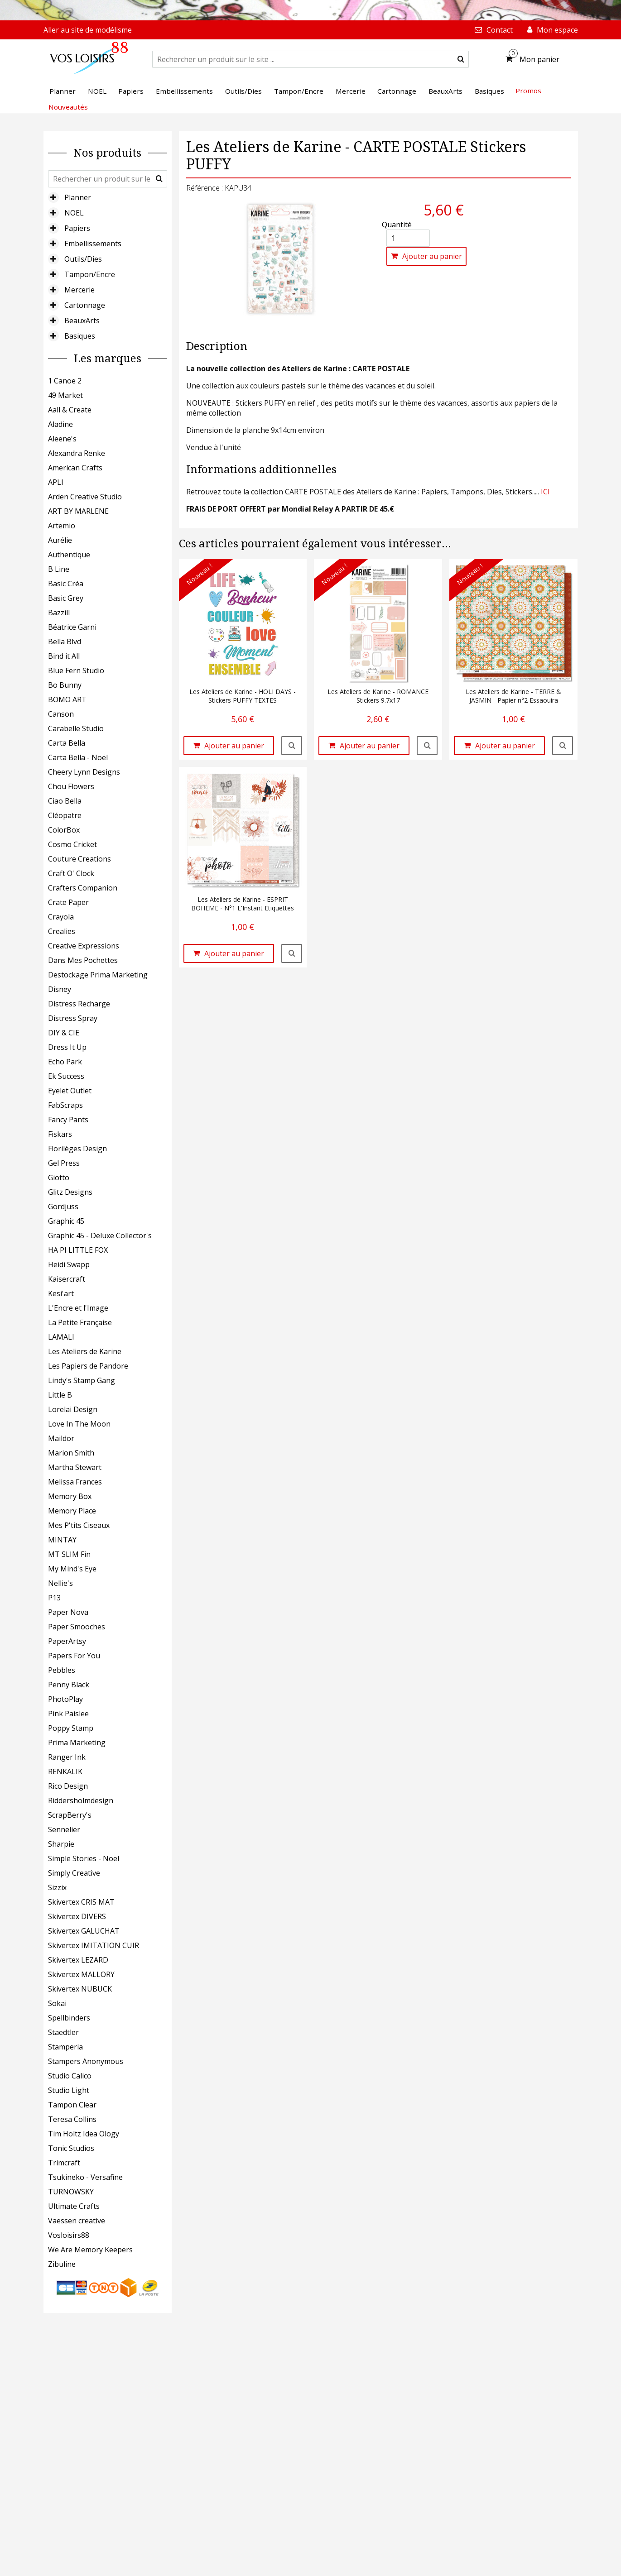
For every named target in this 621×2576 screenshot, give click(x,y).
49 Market (65, 395)
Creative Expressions (83, 946)
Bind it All (64, 656)
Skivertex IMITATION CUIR (93, 1945)
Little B (60, 1395)
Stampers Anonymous (85, 2061)
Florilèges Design (77, 1149)
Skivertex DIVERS (77, 1916)
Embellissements (92, 244)
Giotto (58, 1178)
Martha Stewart (74, 1467)
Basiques (79, 336)
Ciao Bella (65, 801)
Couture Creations (79, 859)
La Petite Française (80, 1322)
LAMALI (61, 1337)
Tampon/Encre (89, 274)
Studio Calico (69, 2076)
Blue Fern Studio (76, 670)
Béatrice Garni (72, 627)
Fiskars (60, 1134)
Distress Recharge (79, 1004)
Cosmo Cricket (72, 844)
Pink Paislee (68, 1714)
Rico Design (68, 1786)
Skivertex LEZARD (78, 1960)
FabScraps (65, 1105)
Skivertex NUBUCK (80, 1989)
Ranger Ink (67, 1757)
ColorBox (64, 830)
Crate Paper (68, 902)
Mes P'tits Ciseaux (79, 1525)
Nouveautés (68, 106)
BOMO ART (67, 699)
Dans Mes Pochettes (83, 960)
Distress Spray (72, 1018)
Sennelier (64, 1829)
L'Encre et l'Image (78, 1308)
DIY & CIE (63, 1033)
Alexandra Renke (76, 453)
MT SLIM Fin (69, 1554)
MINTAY (62, 1540)
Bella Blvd (64, 641)
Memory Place (72, 1511)
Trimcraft (64, 2163)
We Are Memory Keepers (90, 2250)
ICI (545, 492)
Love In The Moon (79, 1424)
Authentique (69, 555)
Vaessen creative (76, 2221)
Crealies (61, 931)
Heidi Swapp (69, 1264)
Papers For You (74, 1656)
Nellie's (60, 1583)
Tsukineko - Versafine (85, 2177)
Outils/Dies (83, 259)
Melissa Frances (75, 1482)
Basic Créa (65, 584)
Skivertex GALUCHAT (84, 1931)
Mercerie (79, 290)
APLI (55, 482)
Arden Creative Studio (85, 497)
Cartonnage (84, 305)
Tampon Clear (72, 2105)
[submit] (460, 59)
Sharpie (61, 1844)
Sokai (57, 2003)
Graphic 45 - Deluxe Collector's (100, 1235)
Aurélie (60, 540)
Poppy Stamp (70, 1728)
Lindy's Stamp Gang (81, 1380)
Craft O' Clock (71, 873)
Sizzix (57, 1887)
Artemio (61, 526)
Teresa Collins (72, 2119)
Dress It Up (67, 1047)
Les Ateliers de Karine (84, 1351)
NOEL (74, 213)
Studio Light (68, 2090)
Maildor (61, 1438)
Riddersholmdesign (80, 1800)
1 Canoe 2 (65, 381)
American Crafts (75, 468)
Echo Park (65, 1062)
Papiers (77, 228)
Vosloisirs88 (68, 2235)
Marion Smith (71, 1453)
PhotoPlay (65, 1699)
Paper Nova (68, 1612)
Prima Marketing (77, 1743)
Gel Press (64, 1163)
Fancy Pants (68, 1120)
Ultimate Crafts (74, 2206)
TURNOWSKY (71, 2192)
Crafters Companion (82, 888)
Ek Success (66, 1076)
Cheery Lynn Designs (84, 772)
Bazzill (59, 613)
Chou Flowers (71, 786)
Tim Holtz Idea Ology (83, 2134)
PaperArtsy (67, 1641)
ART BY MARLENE (78, 511)
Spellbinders (69, 2018)
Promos (528, 90)
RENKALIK (65, 1771)
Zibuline (62, 2264)
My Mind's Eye (72, 1569)
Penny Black (68, 1685)
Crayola (61, 917)
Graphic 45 (66, 1221)
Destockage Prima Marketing (98, 975)
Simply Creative (74, 1873)
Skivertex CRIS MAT (81, 1902)
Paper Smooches (76, 1627)
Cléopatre (65, 815)
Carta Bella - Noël (78, 757)
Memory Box (69, 1496)
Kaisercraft (66, 1279)
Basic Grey (65, 598)
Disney (59, 989)
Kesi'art (61, 1293)
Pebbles (61, 1670)
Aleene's (62, 439)
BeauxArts (82, 321)
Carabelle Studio (76, 728)
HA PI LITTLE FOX (78, 1250)
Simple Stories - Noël (83, 1858)
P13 (54, 1598)
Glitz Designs (70, 1192)
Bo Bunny (65, 685)
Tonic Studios (71, 2148)
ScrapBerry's (69, 1815)
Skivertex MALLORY (81, 1974)
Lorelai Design (72, 1409)
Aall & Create (69, 410)
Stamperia (65, 2047)
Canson (61, 714)
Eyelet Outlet (69, 1091)
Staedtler (63, 2032)
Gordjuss (63, 1206)
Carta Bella (66, 743)
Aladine (60, 424)
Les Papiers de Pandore (88, 1366)
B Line (58, 569)
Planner (77, 197)
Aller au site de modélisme (87, 30)
